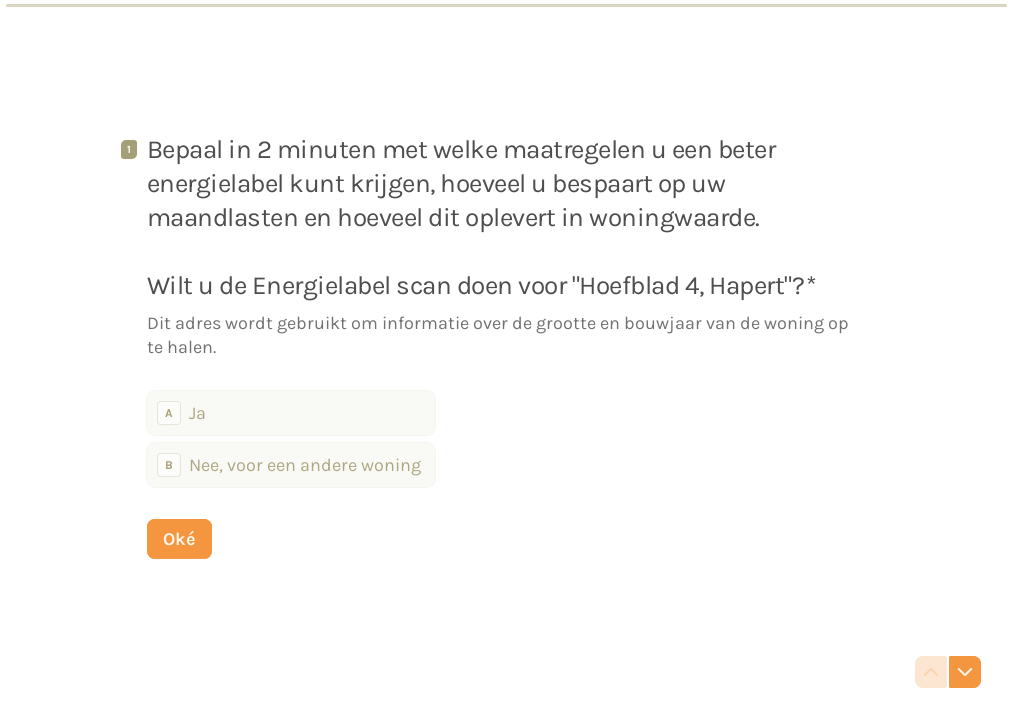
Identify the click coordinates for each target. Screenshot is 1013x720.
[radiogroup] (291, 438)
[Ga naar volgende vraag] (965, 672)
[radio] (291, 412)
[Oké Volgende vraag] (179, 538)
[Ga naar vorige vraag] (931, 672)
